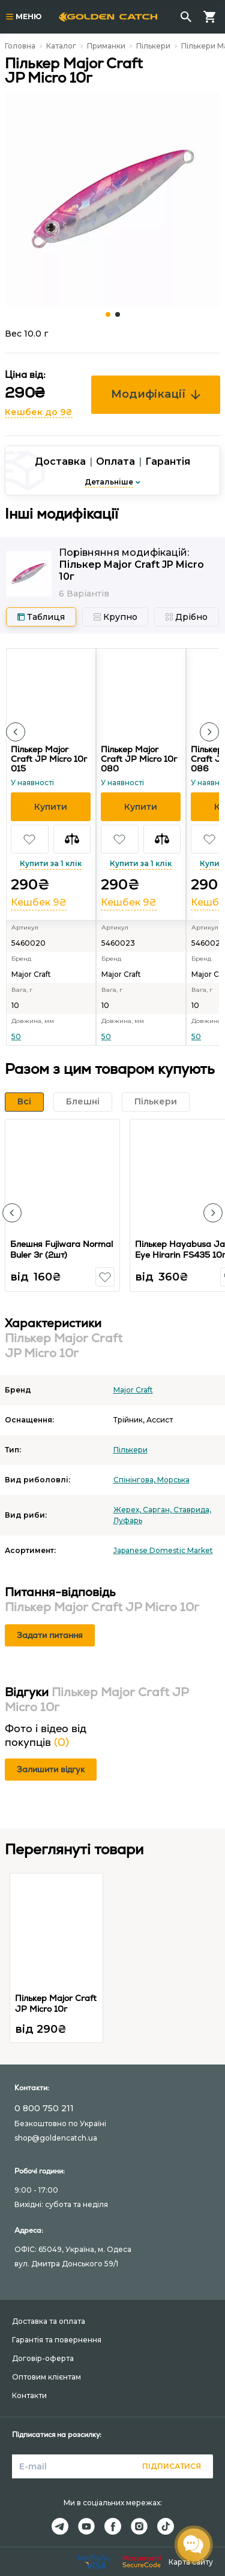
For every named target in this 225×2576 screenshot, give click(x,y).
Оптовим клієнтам (46, 2376)
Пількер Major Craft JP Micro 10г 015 (49, 759)
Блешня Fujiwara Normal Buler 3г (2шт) (61, 1249)
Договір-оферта (43, 2358)
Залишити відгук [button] (51, 1769)
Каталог (61, 45)
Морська (173, 1479)
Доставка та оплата (48, 2321)
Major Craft (133, 1389)
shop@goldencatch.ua (55, 2137)
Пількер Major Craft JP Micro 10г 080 (139, 759)
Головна (20, 45)
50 (16, 1036)
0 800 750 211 (44, 2108)
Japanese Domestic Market (163, 1550)
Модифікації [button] (155, 394)
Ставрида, (192, 1509)
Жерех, (128, 1509)
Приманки (106, 45)
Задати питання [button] (50, 1635)
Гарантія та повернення (56, 2339)
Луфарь (127, 1520)
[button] (15, 731)
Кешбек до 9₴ (39, 412)
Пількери (153, 45)
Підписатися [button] (171, 2466)
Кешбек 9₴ (39, 902)
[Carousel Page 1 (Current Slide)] (108, 314)
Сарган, (158, 1509)
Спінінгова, (135, 1479)
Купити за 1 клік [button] (51, 863)
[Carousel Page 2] (117, 314)
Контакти (29, 2395)
